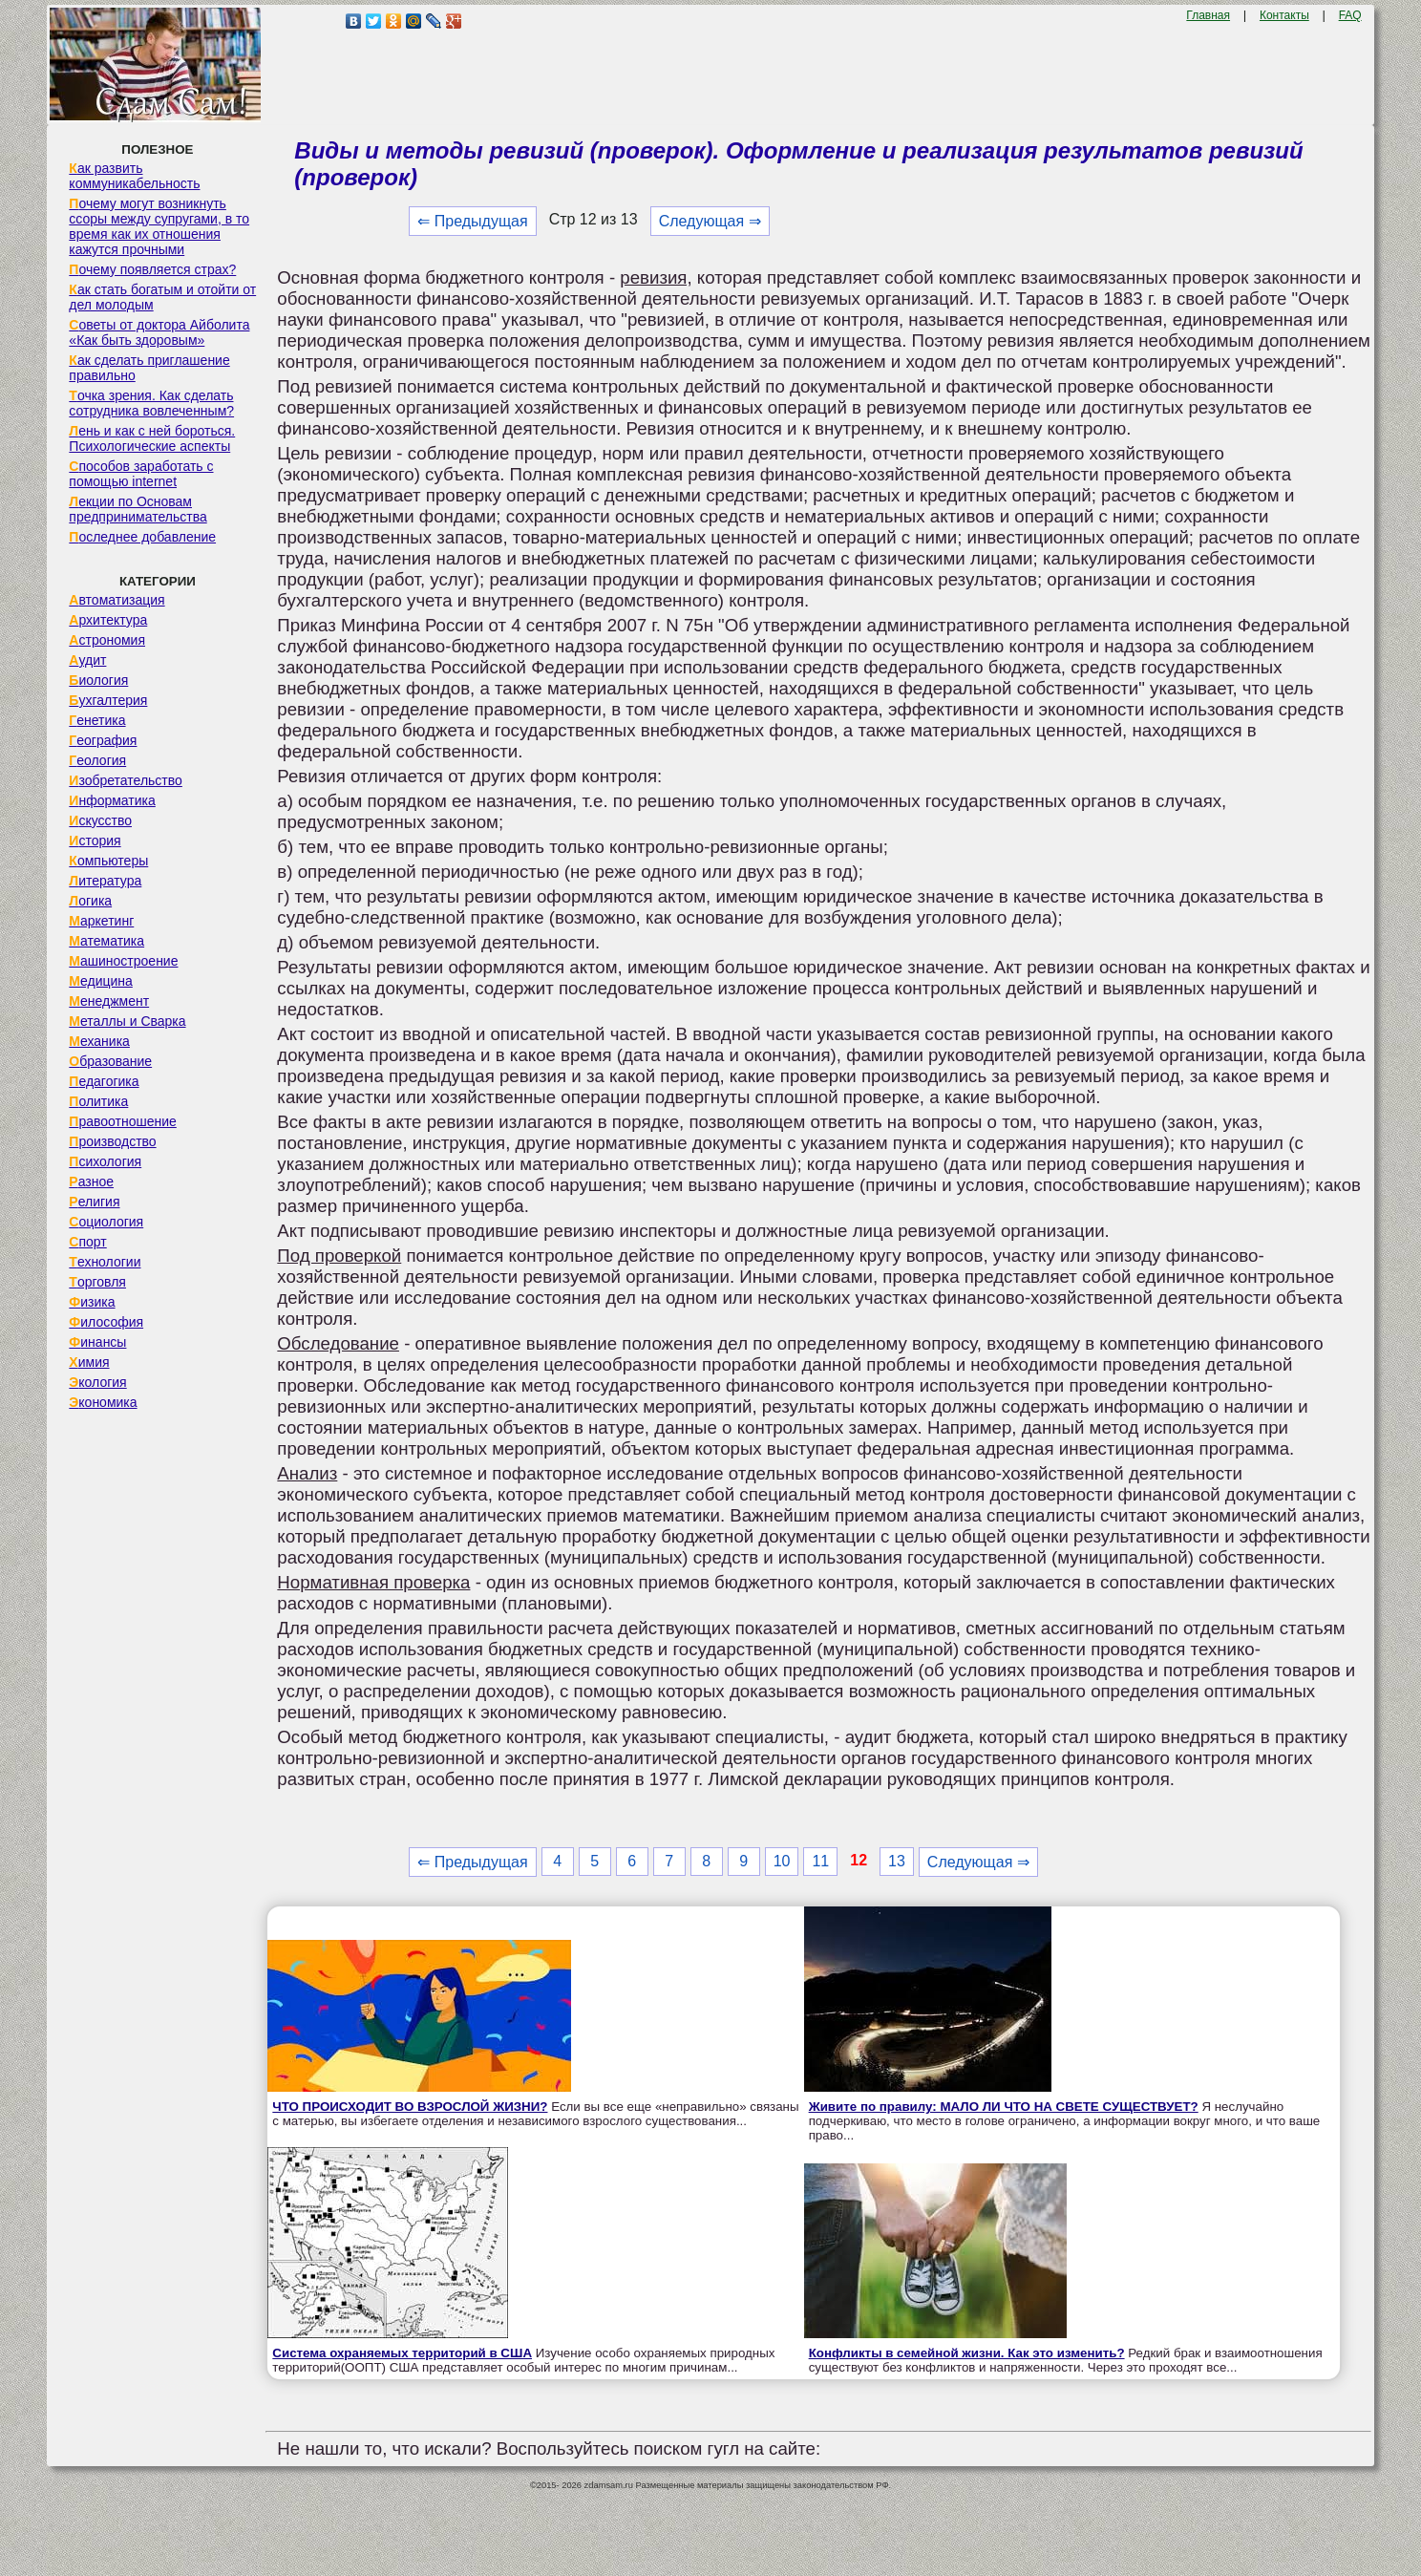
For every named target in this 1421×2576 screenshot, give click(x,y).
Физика (92, 1301)
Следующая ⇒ (710, 221)
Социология (106, 1221)
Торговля (97, 1281)
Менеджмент (109, 1001)
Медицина (101, 981)
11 (820, 1861)
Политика (98, 1101)
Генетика (97, 720)
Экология (97, 1382)
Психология (105, 1161)
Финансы (97, 1342)
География (103, 740)
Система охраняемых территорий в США (402, 2353)
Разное (91, 1181)
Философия (106, 1322)
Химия (89, 1362)
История (94, 840)
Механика (99, 1041)
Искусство (100, 820)
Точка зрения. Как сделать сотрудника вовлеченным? (151, 403)
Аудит (87, 660)
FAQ (1350, 15)
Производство (112, 1141)
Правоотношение (122, 1121)
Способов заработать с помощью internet (141, 473)
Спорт (87, 1241)
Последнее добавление (142, 536)
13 (896, 1861)
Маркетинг (101, 920)
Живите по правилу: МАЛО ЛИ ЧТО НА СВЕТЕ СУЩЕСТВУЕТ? (1003, 2106)
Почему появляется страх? (152, 269)
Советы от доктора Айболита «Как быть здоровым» (159, 332)
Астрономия (107, 640)
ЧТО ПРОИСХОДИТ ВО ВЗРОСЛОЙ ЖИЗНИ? (409, 2106)
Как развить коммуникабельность (134, 175)
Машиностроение (123, 961)
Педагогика (103, 1081)
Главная (1208, 15)
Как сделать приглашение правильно (149, 367)
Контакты (1284, 15)
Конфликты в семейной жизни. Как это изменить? (967, 2353)
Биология (98, 680)
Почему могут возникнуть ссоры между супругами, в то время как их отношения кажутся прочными (159, 226)
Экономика (103, 1402)
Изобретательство (125, 780)
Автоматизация (116, 599)
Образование (110, 1061)
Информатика (112, 800)
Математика (106, 940)
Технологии (104, 1261)
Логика (90, 900)
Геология (97, 760)
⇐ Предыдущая (472, 221)
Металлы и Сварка (127, 1021)
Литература (105, 880)
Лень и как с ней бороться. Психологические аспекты (152, 438)
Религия (94, 1201)
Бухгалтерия (108, 700)
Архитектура (108, 620)
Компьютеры (108, 860)
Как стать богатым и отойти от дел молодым (162, 297)
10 (782, 1861)
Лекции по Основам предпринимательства (137, 509)
